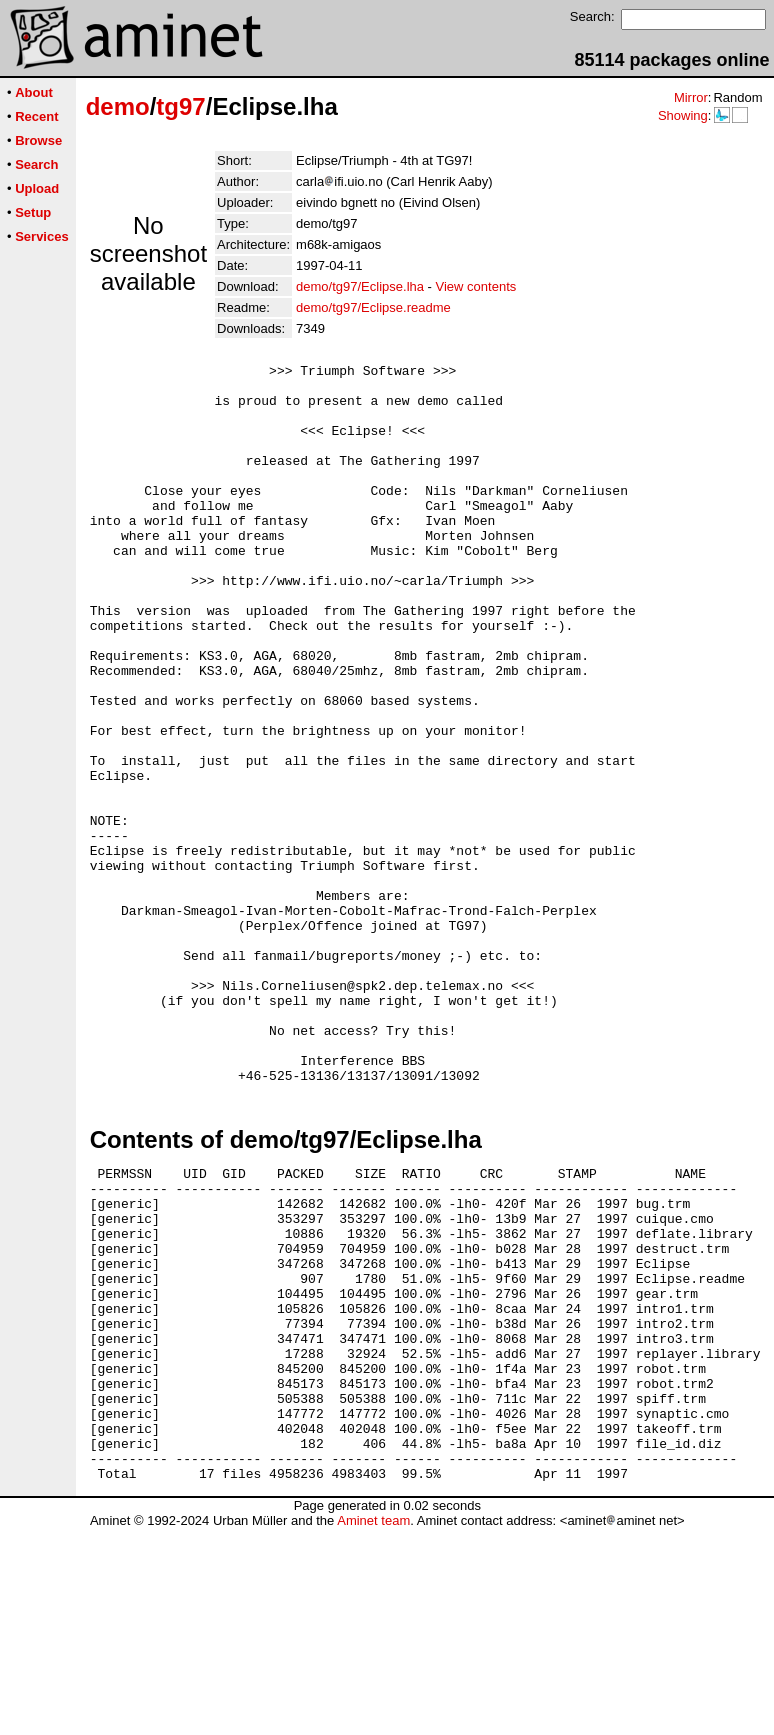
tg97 (180, 106)
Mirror (691, 97)
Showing (683, 115)
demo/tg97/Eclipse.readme (373, 307)
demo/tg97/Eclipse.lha (360, 286)
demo (118, 106)
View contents (476, 286)
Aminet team (373, 1727)
